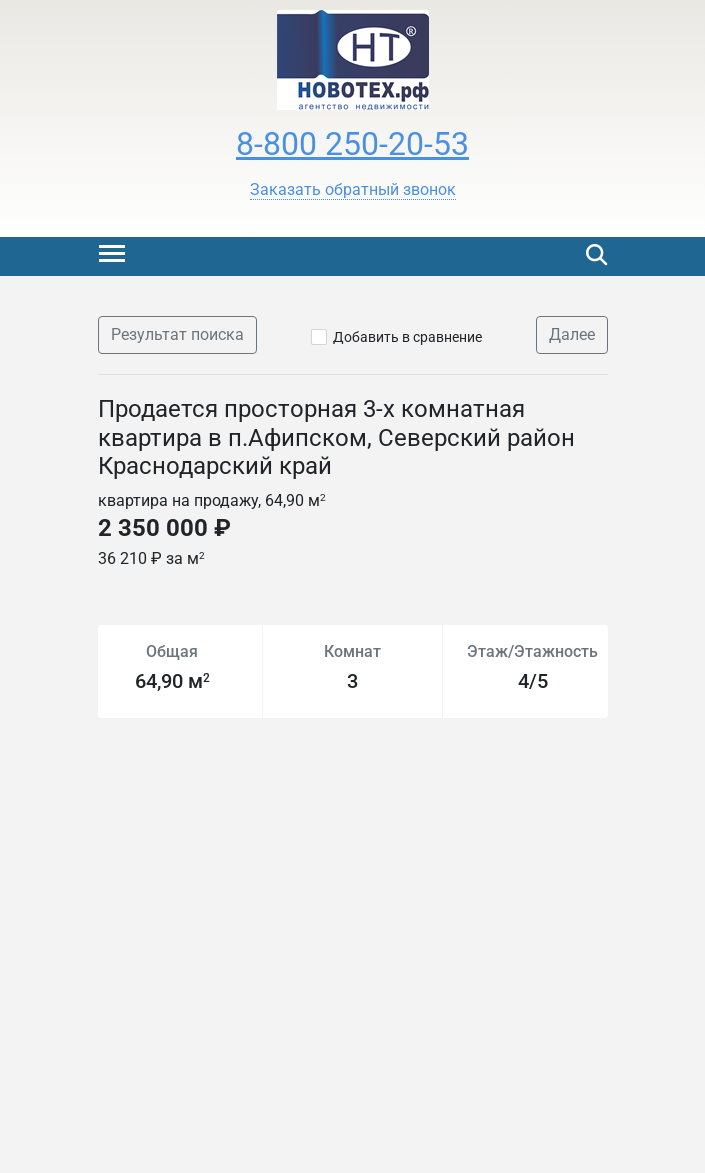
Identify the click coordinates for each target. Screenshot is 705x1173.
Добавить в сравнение (407, 337)
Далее (572, 334)
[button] (353, 190)
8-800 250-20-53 (352, 144)
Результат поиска (177, 334)
